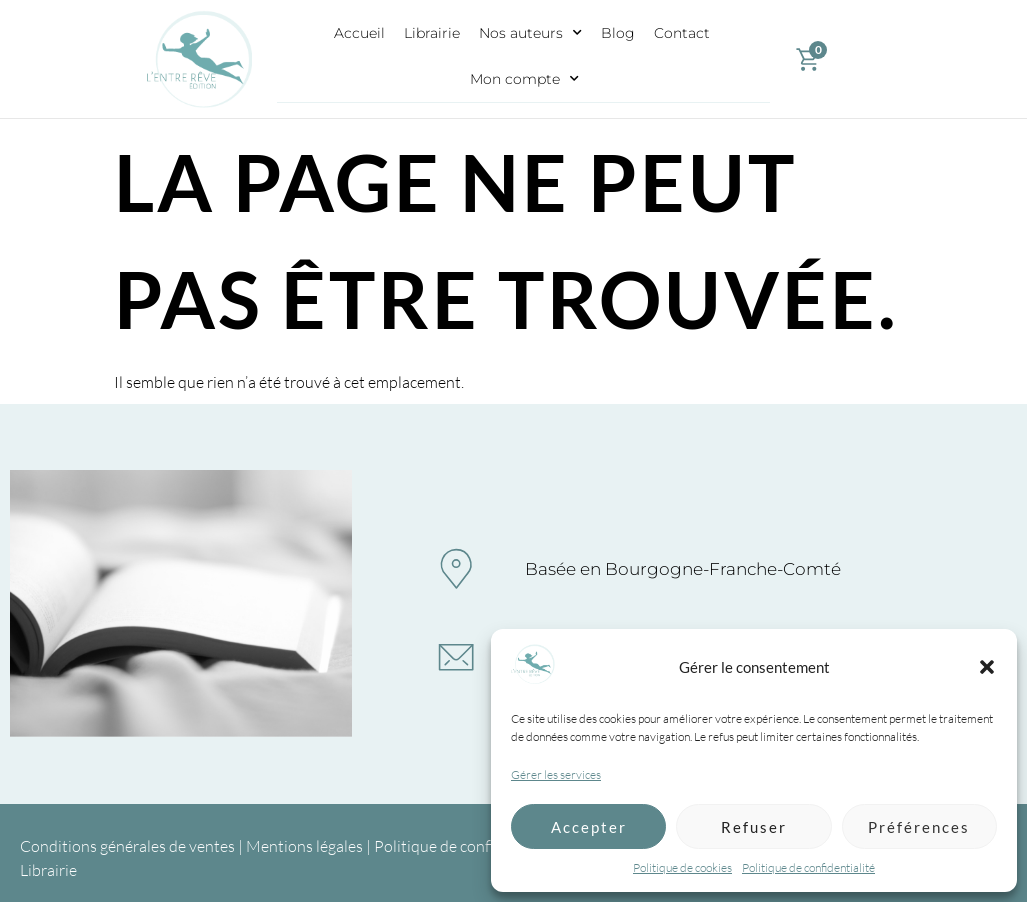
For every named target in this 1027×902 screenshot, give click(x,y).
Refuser (754, 827)
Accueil (359, 33)
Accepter (589, 827)
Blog (618, 33)
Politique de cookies (682, 867)
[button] (987, 667)
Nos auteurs (530, 33)
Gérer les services (556, 774)
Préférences (919, 827)
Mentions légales (304, 846)
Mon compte (524, 79)
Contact (682, 33)
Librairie (432, 33)
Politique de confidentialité (808, 867)
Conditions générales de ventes (127, 846)
